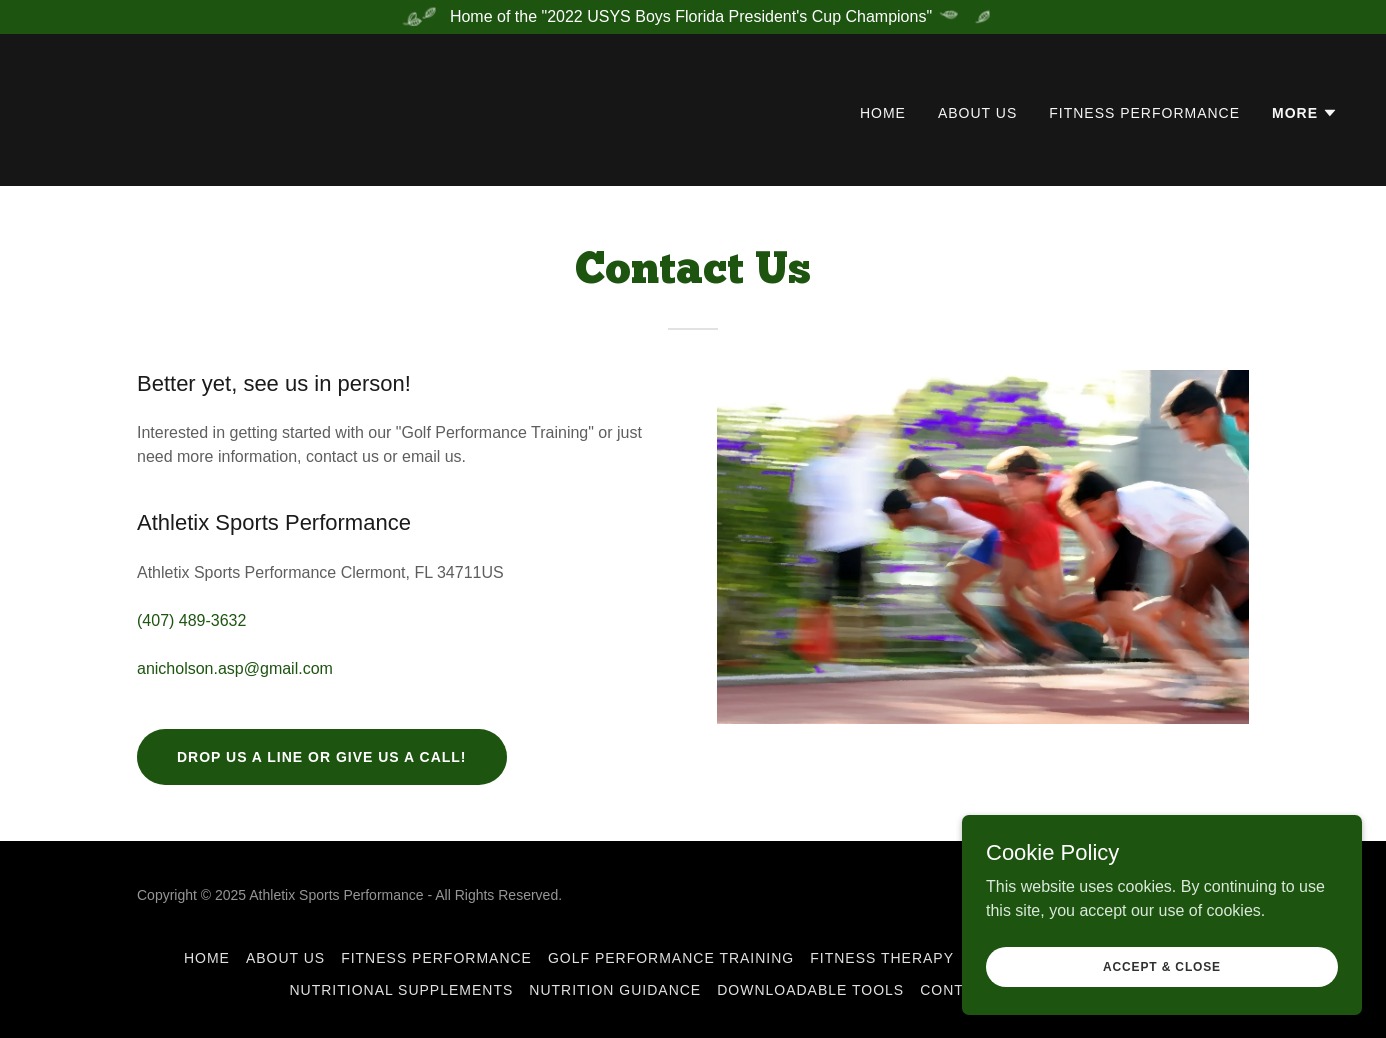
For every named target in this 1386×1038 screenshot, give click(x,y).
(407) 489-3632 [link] (191, 620)
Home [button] (207, 958)
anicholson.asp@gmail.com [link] (235, 668)
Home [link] (883, 113)
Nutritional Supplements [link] (401, 990)
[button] (1305, 113)
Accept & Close (1162, 980)
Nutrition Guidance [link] (615, 990)
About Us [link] (977, 113)
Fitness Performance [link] (1144, 113)
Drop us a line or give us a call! (322, 757)
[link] (139, 108)
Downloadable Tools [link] (810, 990)
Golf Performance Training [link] (671, 958)
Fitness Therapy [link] (882, 958)
